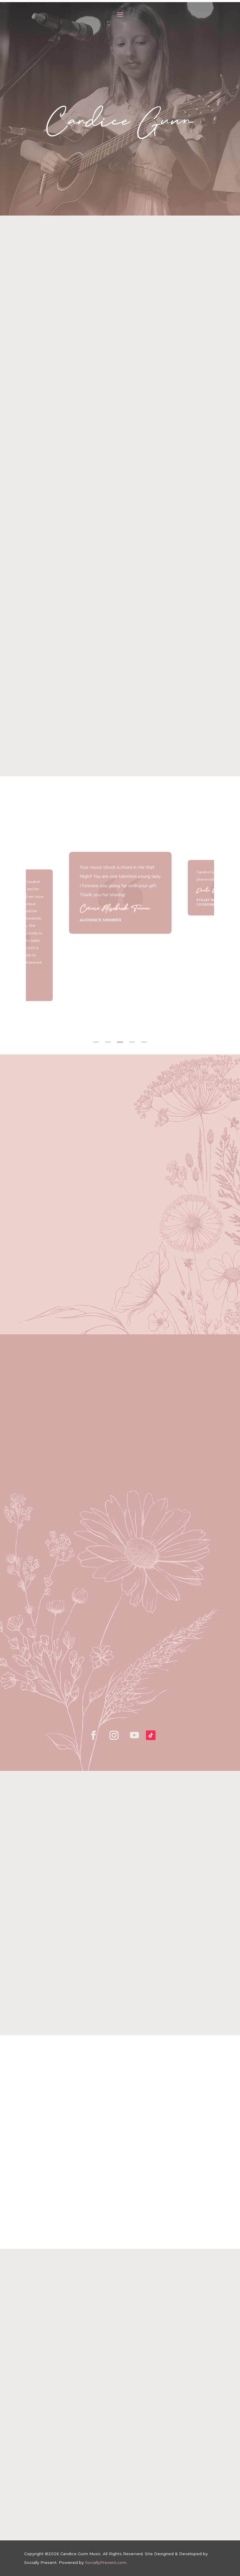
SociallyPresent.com (105, 2562)
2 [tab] (108, 1042)
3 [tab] (120, 1042)
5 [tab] (144, 1042)
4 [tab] (132, 1042)
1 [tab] (96, 1042)
